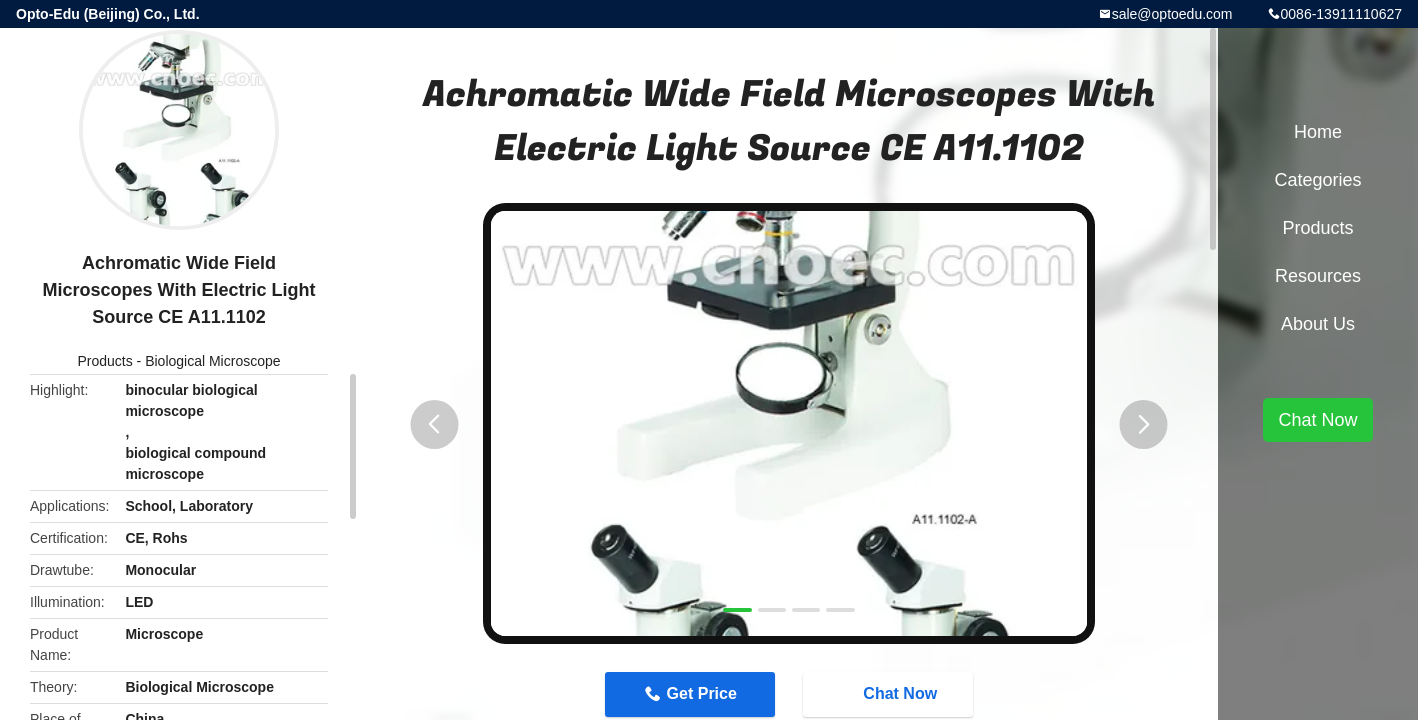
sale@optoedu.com (1172, 14)
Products (104, 361)
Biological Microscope (212, 361)
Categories (1317, 180)
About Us (1318, 324)
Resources (1318, 276)
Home (1318, 132)
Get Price (702, 693)
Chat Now (890, 694)
